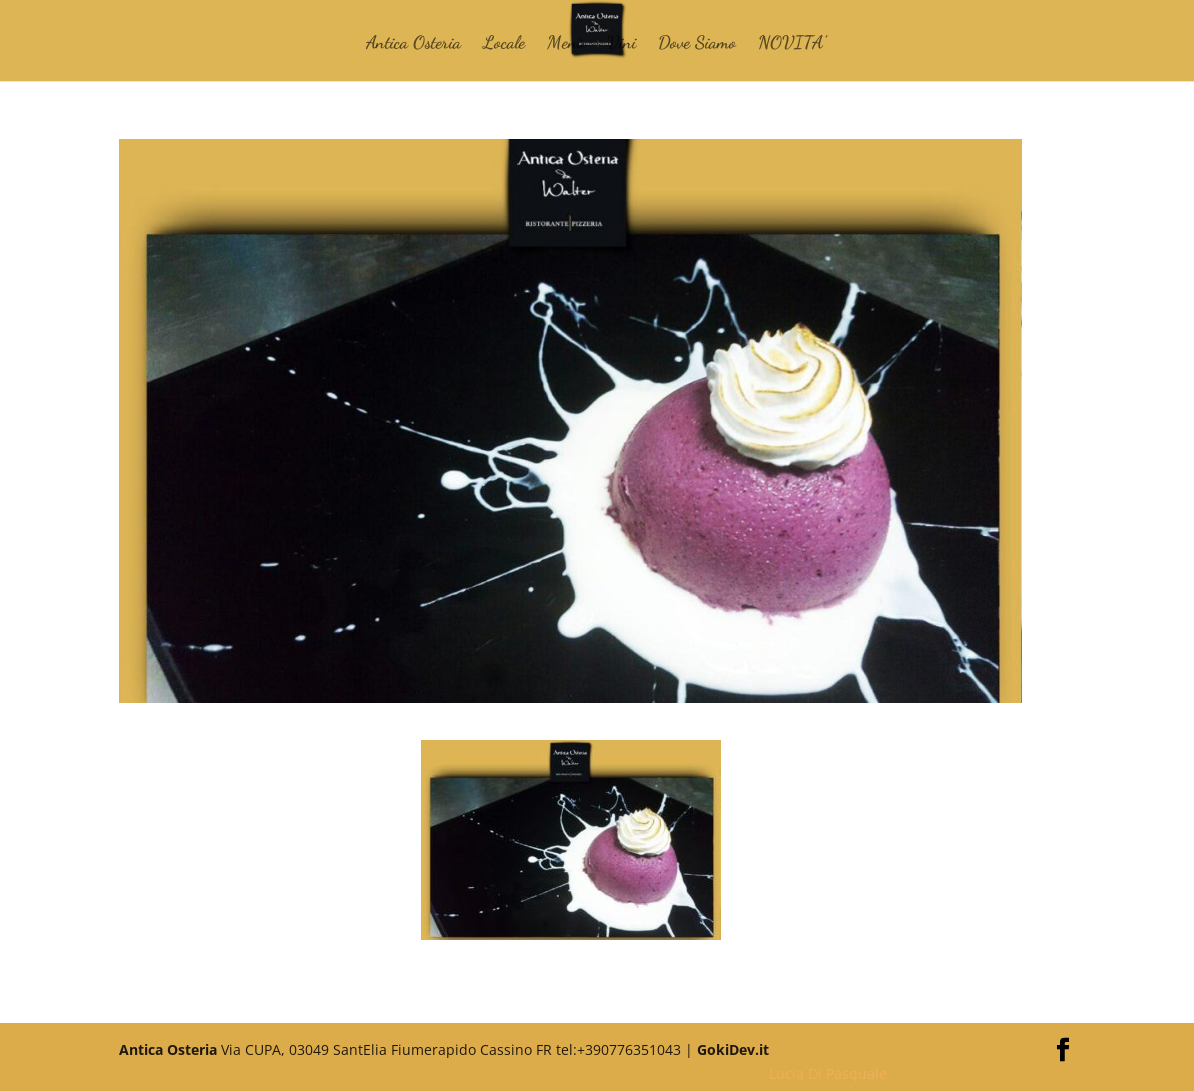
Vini (621, 44)
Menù (566, 44)
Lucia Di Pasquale (828, 1073)
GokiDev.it (733, 1049)
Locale (504, 44)
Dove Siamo (697, 44)
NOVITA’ (792, 44)
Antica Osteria (413, 44)
